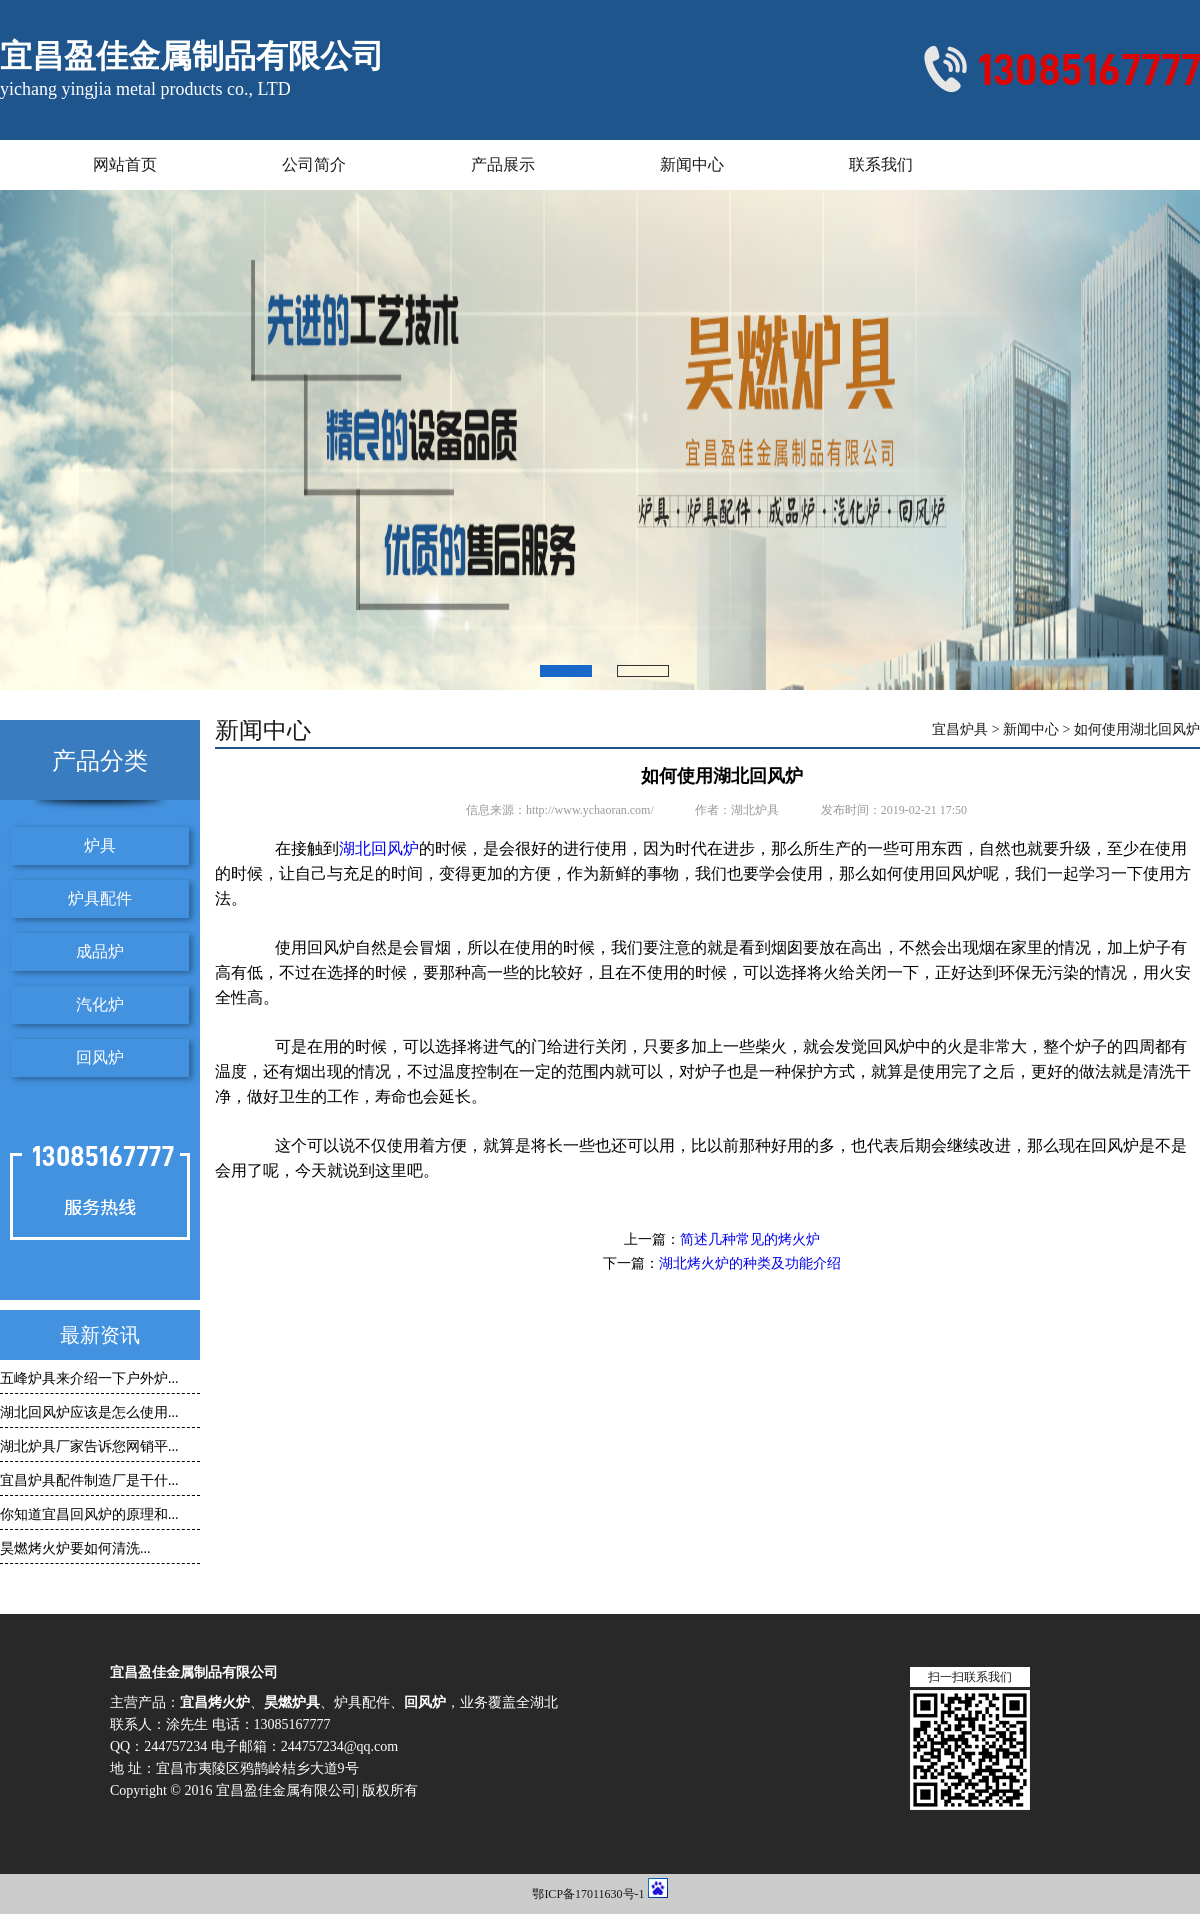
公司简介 (314, 164)
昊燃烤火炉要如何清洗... (75, 1548)
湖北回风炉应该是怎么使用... (89, 1412)
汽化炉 (100, 1004)
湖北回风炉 (379, 848)
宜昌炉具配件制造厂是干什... (89, 1480)
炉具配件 (100, 898)
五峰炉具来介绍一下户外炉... (89, 1378)
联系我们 (881, 164)
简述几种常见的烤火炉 (750, 1239)
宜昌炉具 (960, 730)
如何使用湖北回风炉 (1137, 730)
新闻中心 (692, 164)
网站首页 (125, 164)
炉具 (100, 845)
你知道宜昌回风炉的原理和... (89, 1514)
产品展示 (503, 164)
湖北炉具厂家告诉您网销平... (89, 1446)
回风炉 (100, 1057)
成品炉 (100, 951)
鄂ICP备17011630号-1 (588, 1894)
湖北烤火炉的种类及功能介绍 (750, 1263)
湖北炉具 (755, 810)
